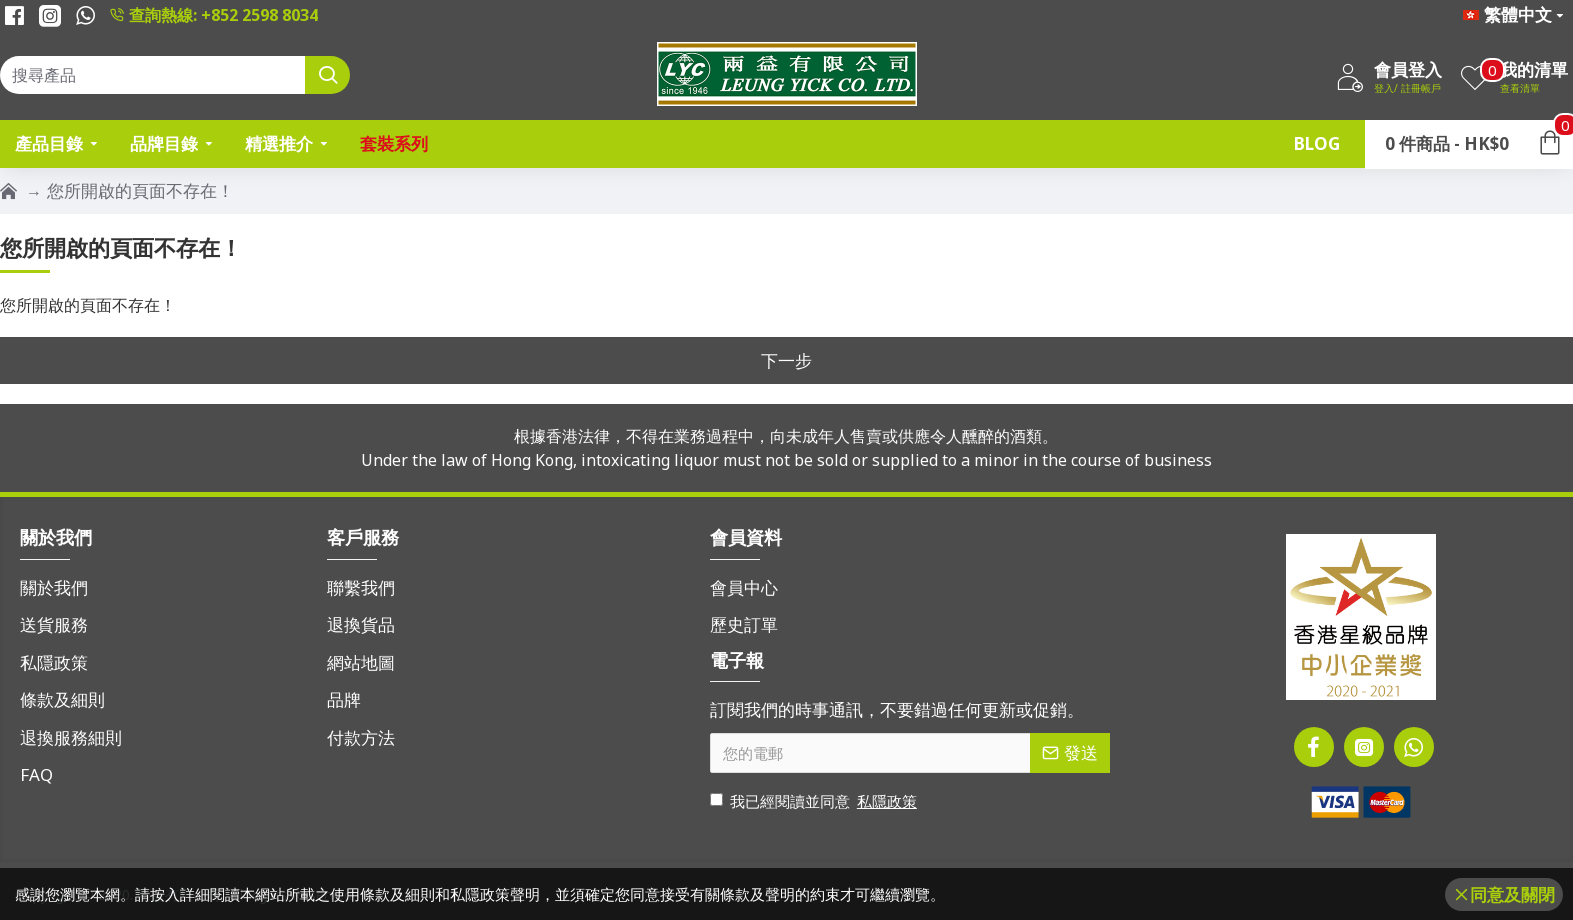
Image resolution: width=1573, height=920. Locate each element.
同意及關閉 (1512, 894)
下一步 (786, 360)
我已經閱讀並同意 (815, 801)
